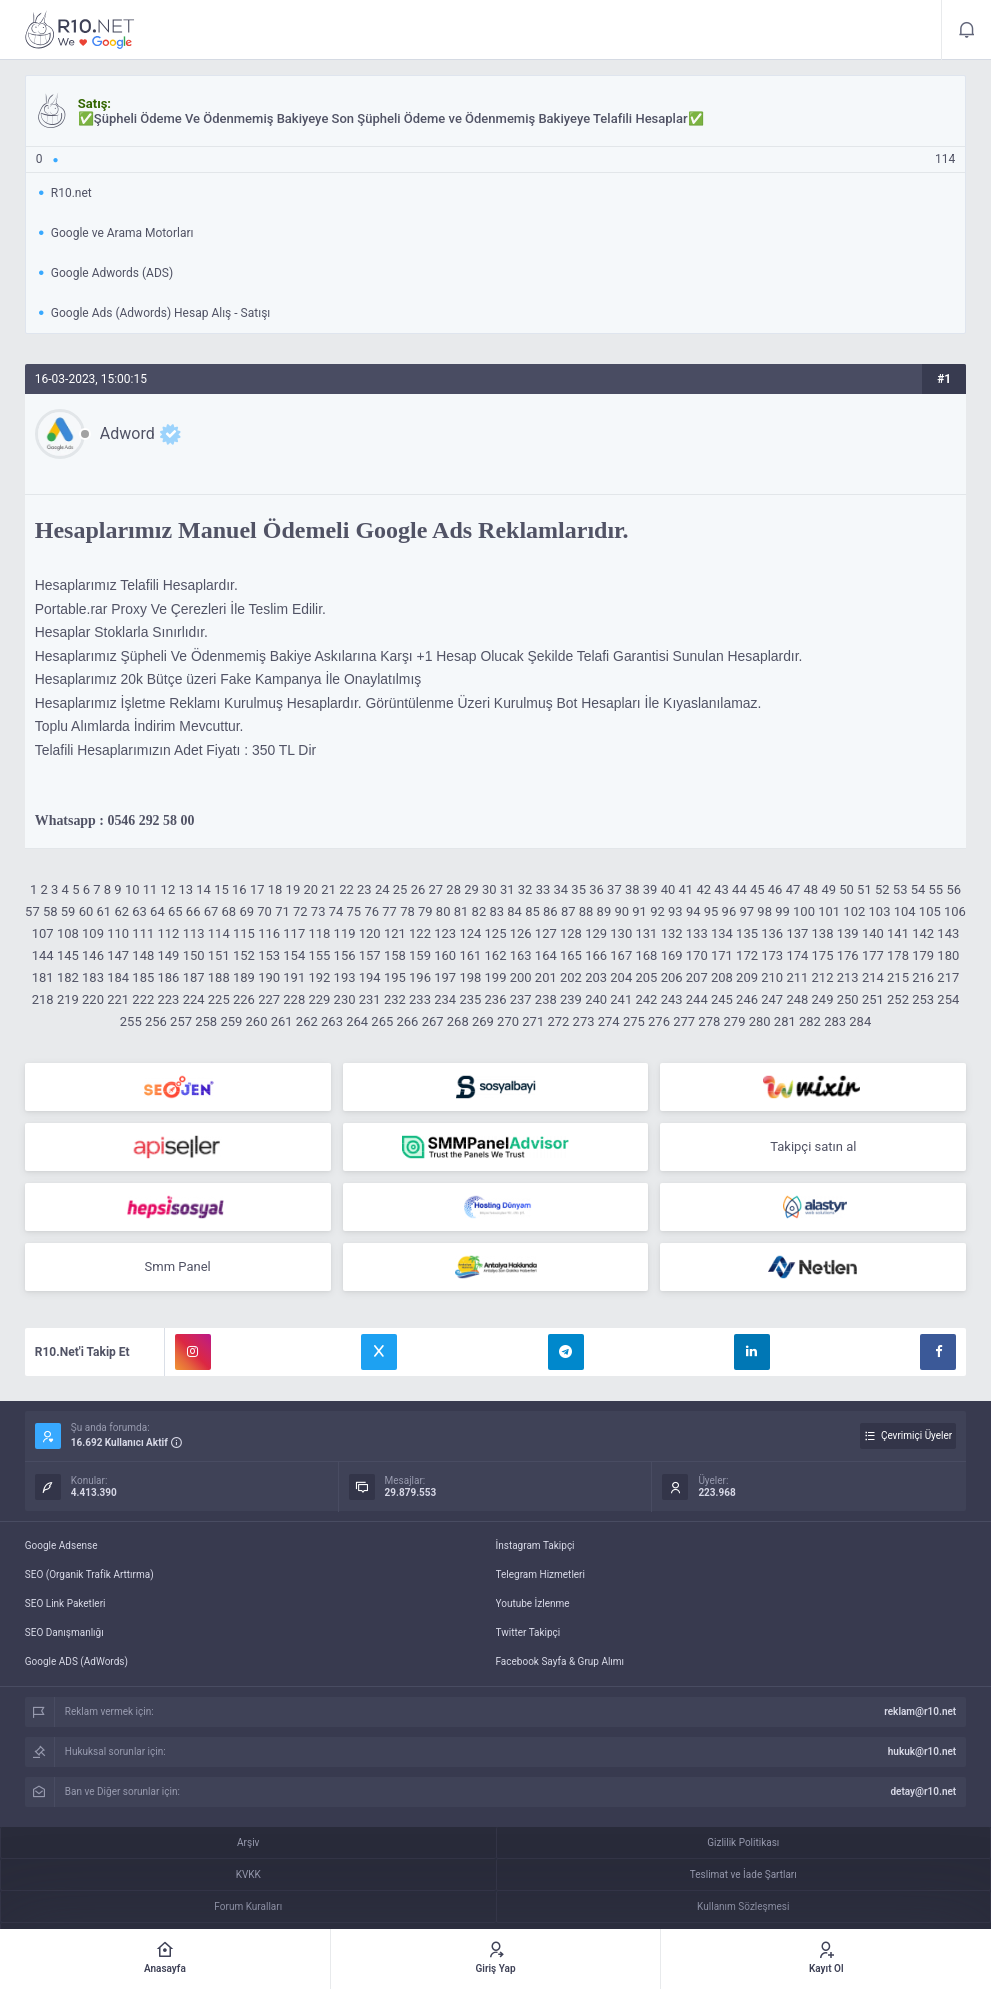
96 (729, 911)
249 (823, 999)
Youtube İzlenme (533, 1603)
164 (546, 955)
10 (132, 889)
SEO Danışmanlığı (64, 1632)
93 (675, 911)
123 (445, 933)
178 (898, 955)
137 (797, 933)
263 (332, 1021)
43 (721, 889)
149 (169, 955)
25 (400, 889)
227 (269, 999)
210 (772, 977)
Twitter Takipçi (528, 1632)
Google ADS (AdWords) (76, 1661)
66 (193, 911)
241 (621, 999)
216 (923, 977)
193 (345, 977)
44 (739, 889)
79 (425, 911)
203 (596, 977)
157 (370, 955)
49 (828, 889)
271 (533, 1021)
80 (443, 911)
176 (848, 955)
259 (231, 1021)
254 (948, 999)
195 (395, 977)
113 (194, 933)
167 (621, 955)
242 (646, 999)
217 (948, 977)
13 (185, 889)
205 (646, 977)
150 (194, 955)
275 (634, 1021)
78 (407, 911)
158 (395, 955)
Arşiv (248, 1842)
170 (697, 955)
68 (229, 911)
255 (131, 1021)
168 (646, 955)
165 (571, 955)
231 (370, 999)
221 (118, 999)
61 (104, 911)
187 (194, 977)
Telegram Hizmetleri (540, 1574)
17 (257, 889)
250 (848, 999)
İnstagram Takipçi (535, 1545)
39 (650, 889)
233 (420, 999)
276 (659, 1021)
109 (93, 933)
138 (823, 933)
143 (948, 933)
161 (470, 955)
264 (357, 1021)
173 (772, 955)
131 (646, 933)
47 (793, 889)
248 (797, 999)
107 (43, 933)
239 (571, 999)
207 (697, 977)
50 (846, 889)
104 (905, 911)
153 (269, 955)
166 (596, 955)
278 (709, 1021)
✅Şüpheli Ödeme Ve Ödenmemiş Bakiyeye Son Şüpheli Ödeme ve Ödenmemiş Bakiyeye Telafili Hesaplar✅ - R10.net (80, 30)
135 (747, 933)
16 (239, 889)
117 (294, 933)
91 (639, 911)
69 (246, 911)
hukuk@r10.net (922, 1751)
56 (953, 889)
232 (395, 999)
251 (873, 999)
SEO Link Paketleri (65, 1603)
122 (420, 933)
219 (68, 999)
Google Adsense (61, 1545)
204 (621, 977)
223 (169, 999)
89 (604, 911)
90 (621, 911)
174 (797, 955)
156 (345, 955)
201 (546, 977)
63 (139, 911)
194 (370, 977)
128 (571, 933)
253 (923, 999)
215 (898, 977)
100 (804, 911)
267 (433, 1021)
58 (50, 911)
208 (722, 977)
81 (461, 911)
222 (143, 999)
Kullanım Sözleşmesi (743, 1906)
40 (668, 889)
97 (746, 911)
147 (118, 955)
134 (722, 933)
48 (811, 889)
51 (864, 889)
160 (445, 955)
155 (319, 955)
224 (194, 999)
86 (550, 911)
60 (86, 911)
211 (797, 977)
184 (118, 977)
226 (244, 999)
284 (860, 1021)
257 (181, 1021)
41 (686, 889)
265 (382, 1021)
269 (483, 1021)
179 (923, 955)
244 (697, 999)
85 (532, 911)
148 (143, 955)
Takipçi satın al (813, 1146)
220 (93, 999)
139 (848, 933)
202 (571, 977)
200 (521, 977)
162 (496, 955)
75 (354, 911)
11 (150, 889)
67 (211, 911)
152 (244, 955)
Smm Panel (178, 1266)
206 (672, 977)
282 (810, 1021)
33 (543, 889)
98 (764, 911)
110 (118, 933)
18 (275, 889)
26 (418, 889)
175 (823, 955)
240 (596, 999)
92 (657, 911)
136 (772, 933)
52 (882, 889)
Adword (127, 433)
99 (782, 911)
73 (318, 911)
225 (219, 999)
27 (435, 889)
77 (389, 911)
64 (157, 911)
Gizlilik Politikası (743, 1842)
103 (880, 911)
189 (244, 977)
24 (382, 889)
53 (900, 889)
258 (206, 1021)
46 (775, 889)
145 (68, 955)
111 (143, 933)
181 (43, 977)
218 (43, 999)
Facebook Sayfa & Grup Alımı (560, 1661)
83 (496, 911)
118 (319, 933)
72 (300, 911)
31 (507, 889)
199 (496, 977)
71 (282, 911)
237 (521, 999)
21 (328, 889)
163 (521, 955)
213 (848, 977)
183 (93, 977)
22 (346, 889)
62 (121, 911)
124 (470, 933)
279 (735, 1021)
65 (175, 911)
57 (32, 911)
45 (757, 889)
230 (345, 999)
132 (672, 933)
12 (168, 889)
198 (470, 977)
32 (525, 889)
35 (578, 889)
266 (407, 1021)
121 (395, 933)
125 (496, 933)
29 (471, 889)
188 (219, 977)
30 (489, 889)
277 (684, 1021)
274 (609, 1021)
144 (43, 955)
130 (621, 933)
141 (898, 933)
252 (898, 999)
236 (496, 999)
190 (269, 977)
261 (282, 1021)
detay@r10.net (923, 1791)
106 (955, 911)
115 (244, 933)
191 (294, 977)
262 (307, 1021)
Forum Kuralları (248, 1906)
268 (458, 1021)
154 (294, 955)
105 (930, 911)
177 (873, 955)
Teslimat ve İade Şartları (743, 1874)
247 (772, 999)
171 (722, 955)
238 (546, 999)
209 (747, 977)
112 (169, 933)
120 (370, 933)
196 (420, 977)
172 (747, 955)
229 (319, 999)
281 (785, 1021)
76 (371, 911)
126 (521, 933)
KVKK (248, 1874)
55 (936, 889)
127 (546, 933)
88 (586, 911)
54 (918, 889)
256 (156, 1021)
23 (364, 889)
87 (568, 911)
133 (697, 933)
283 (835, 1021)
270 (508, 1021)
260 (257, 1021)
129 (596, 933)
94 (693, 911)
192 (319, 977)
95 (711, 911)
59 (68, 911)
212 (823, 977)
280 (760, 1021)
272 (558, 1021)
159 (420, 955)
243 (672, 999)
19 (293, 889)
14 (203, 889)
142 (923, 933)
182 (68, 977)
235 (470, 999)
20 (310, 889)
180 (948, 955)
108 (68, 933)
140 (873, 933)
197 (445, 977)
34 (561, 889)
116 (269, 933)
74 (336, 911)
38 (632, 889)
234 (445, 999)
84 (514, 911)
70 (264, 911)
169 (672, 955)
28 (453, 889)
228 (294, 999)
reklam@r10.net (920, 1711)
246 (747, 999)
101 (829, 911)
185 (143, 977)
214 (873, 977)
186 (169, 977)
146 (93, 955)
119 (345, 933)
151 (219, 955)
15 (221, 889)
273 (584, 1021)
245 (722, 999)
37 (614, 889)
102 (854, 911)
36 (596, 889)
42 (703, 889)
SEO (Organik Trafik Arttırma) (89, 1574)
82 (479, 911)
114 (219, 933)
